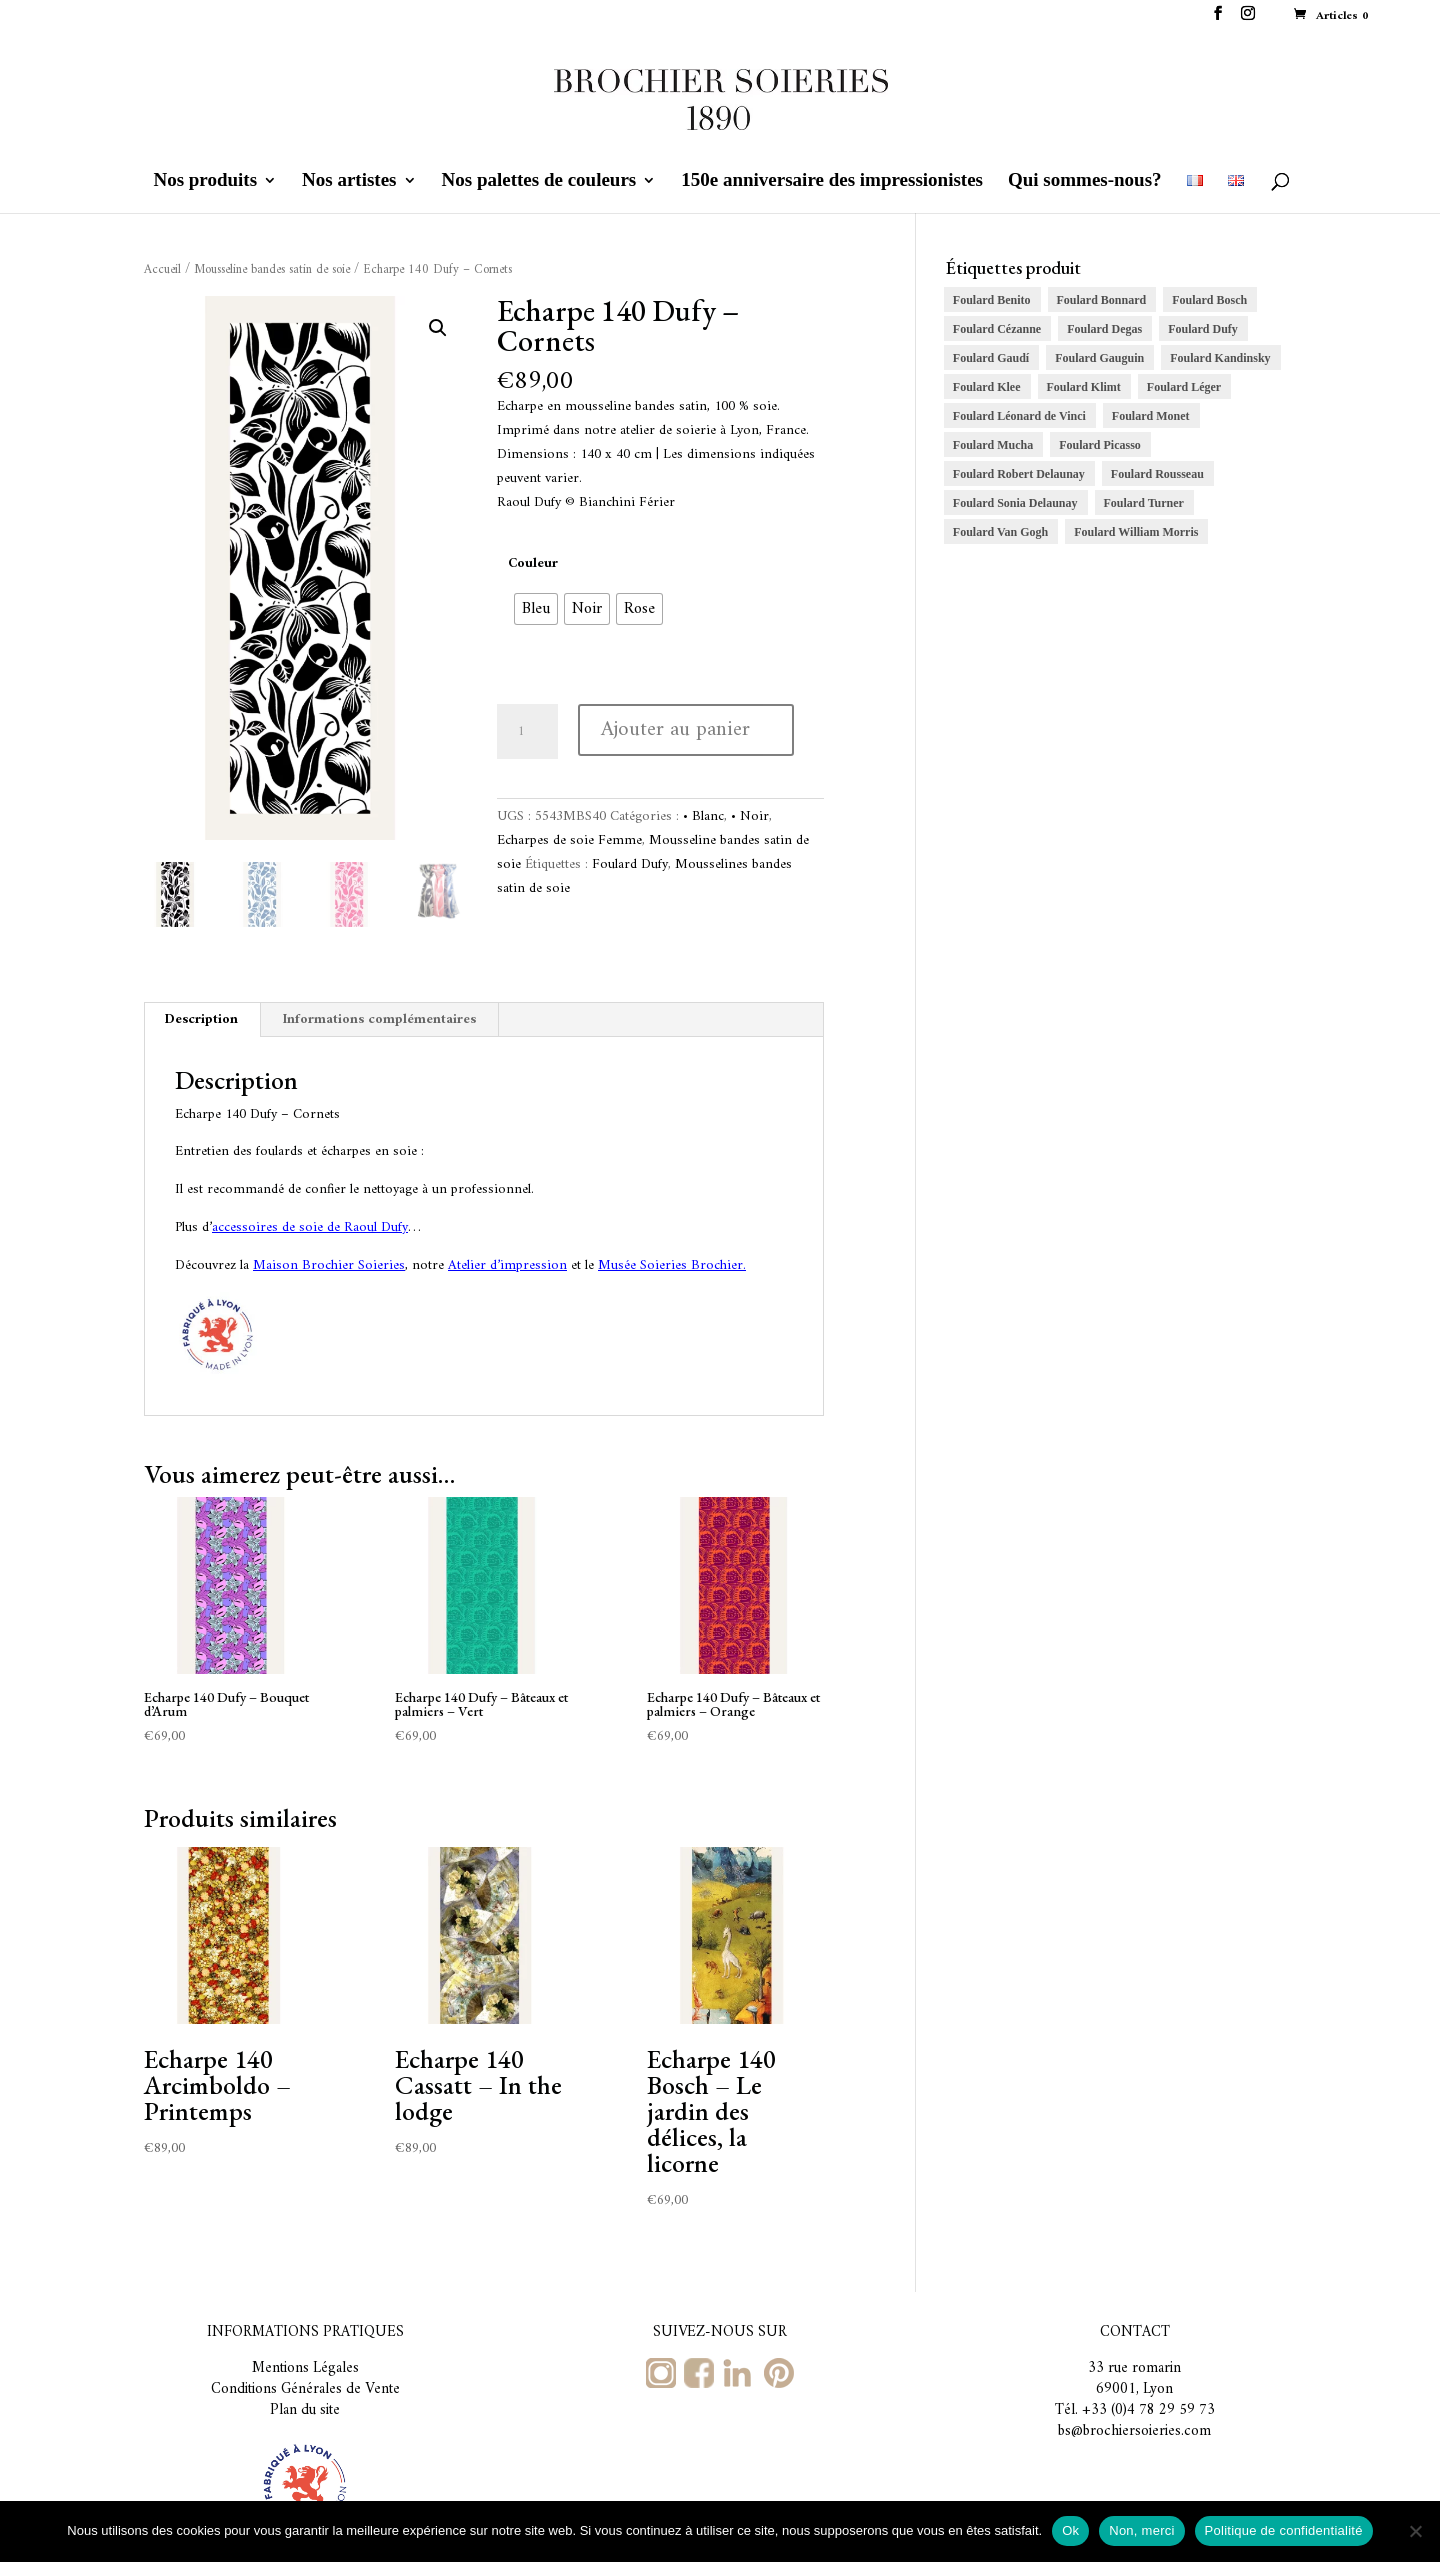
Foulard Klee (987, 387)
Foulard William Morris (1136, 532)
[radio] (536, 609)
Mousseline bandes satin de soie (272, 270)
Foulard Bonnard (1102, 300)
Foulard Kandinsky (1220, 358)
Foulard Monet (1151, 416)
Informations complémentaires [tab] (379, 1019)
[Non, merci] (1415, 2531)
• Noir (750, 816)
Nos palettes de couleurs (539, 181)
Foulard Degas (1104, 329)
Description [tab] (201, 1019)
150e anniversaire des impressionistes (832, 181)
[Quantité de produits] (527, 732)
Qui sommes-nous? (1085, 181)
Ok (1070, 2530)
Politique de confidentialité (1284, 2530)
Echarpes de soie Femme (569, 840)
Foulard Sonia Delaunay (1015, 503)
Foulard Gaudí (991, 358)
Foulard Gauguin (1099, 358)
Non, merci (1141, 2530)
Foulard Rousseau (1157, 474)
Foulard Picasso (1100, 445)
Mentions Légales (305, 2368)
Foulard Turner (1144, 503)
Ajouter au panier (675, 729)
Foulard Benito (992, 300)
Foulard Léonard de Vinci (1019, 416)
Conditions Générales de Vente (305, 2389)
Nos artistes (349, 181)
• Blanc (703, 816)
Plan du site (305, 2410)
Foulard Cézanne (997, 329)
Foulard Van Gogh (1000, 532)
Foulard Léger (1184, 387)
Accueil (162, 270)
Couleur (533, 563)
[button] (438, 328)
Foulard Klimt (1084, 387)
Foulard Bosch (1209, 300)
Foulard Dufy (630, 864)
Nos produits (205, 181)
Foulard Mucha (993, 445)
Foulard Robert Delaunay (1019, 474)
